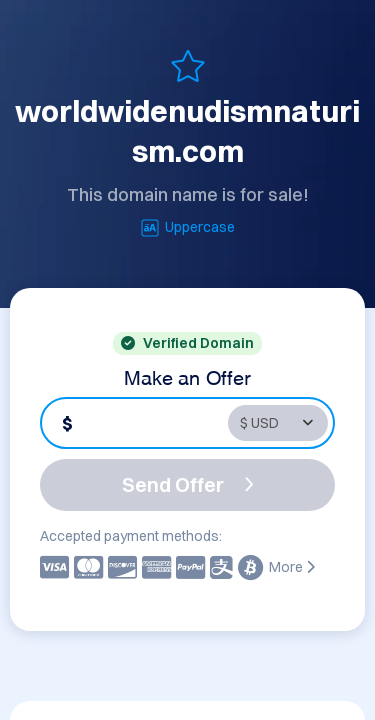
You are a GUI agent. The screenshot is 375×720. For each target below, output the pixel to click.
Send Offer (188, 484)
